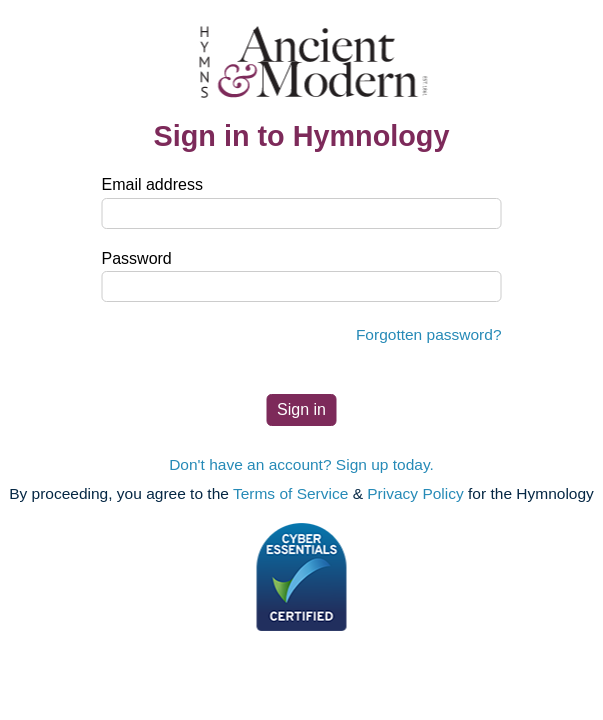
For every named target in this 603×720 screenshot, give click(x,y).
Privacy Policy (415, 493)
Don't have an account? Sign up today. (301, 464)
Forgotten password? (429, 334)
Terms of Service (290, 493)
